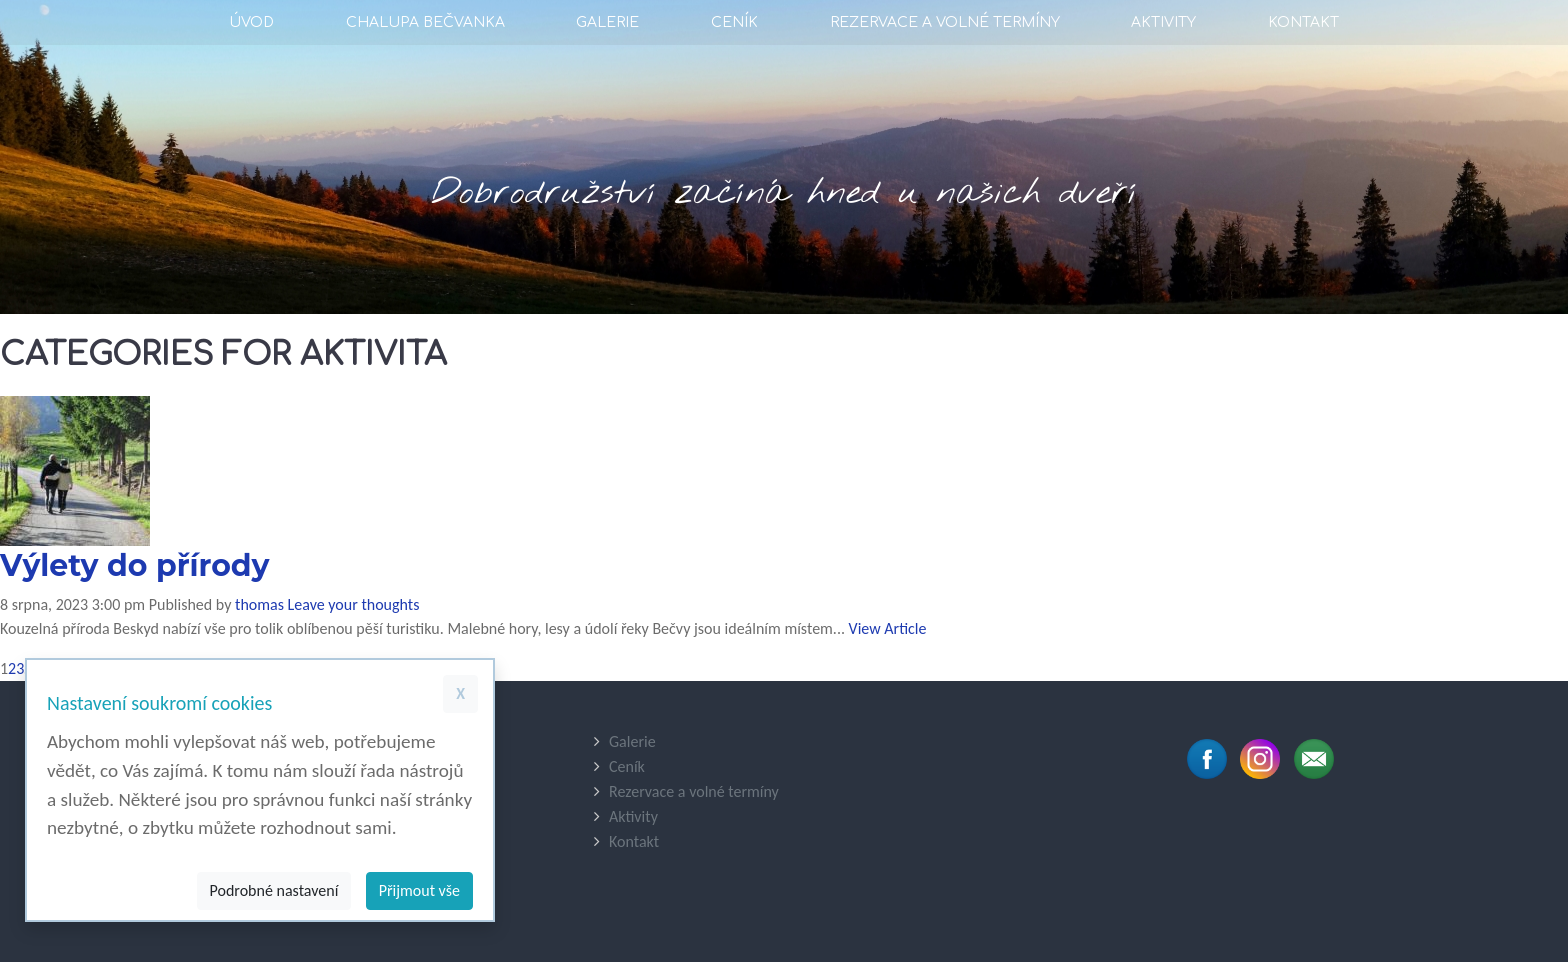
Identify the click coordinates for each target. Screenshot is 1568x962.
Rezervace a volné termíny (945, 22)
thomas (259, 604)
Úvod (251, 22)
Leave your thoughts (354, 604)
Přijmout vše (419, 890)
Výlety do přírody (135, 565)
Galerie (607, 22)
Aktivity (1163, 22)
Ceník (734, 22)
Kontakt (1303, 22)
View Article (888, 628)
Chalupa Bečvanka (425, 22)
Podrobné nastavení (274, 890)
